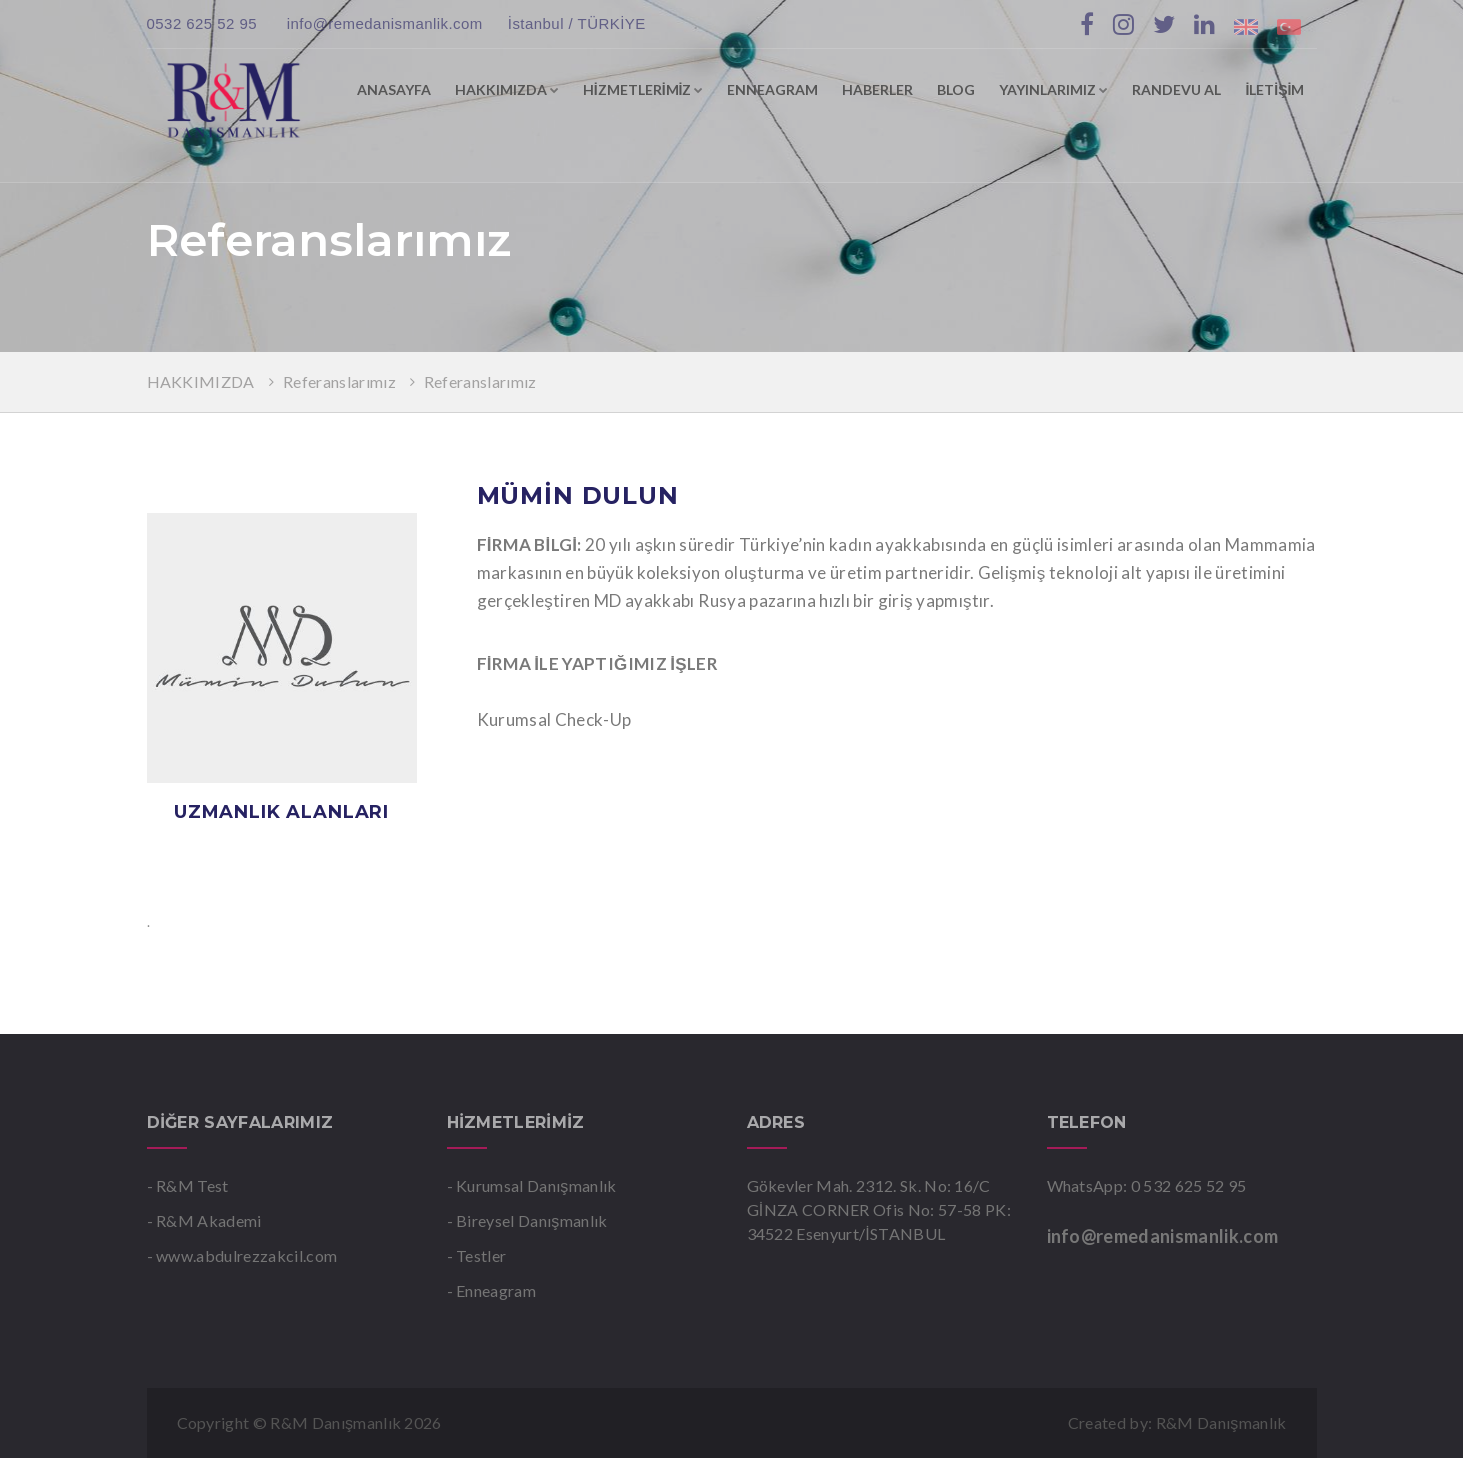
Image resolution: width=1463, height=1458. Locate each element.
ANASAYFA (394, 89)
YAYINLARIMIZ (1053, 89)
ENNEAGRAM (772, 89)
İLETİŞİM (1274, 89)
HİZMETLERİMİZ (643, 89)
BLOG (956, 89)
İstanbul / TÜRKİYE (577, 23)
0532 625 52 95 (204, 23)
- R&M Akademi (204, 1220)
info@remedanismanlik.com (385, 23)
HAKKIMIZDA (507, 89)
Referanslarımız (339, 381)
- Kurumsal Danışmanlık (532, 1185)
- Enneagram (492, 1290)
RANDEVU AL (1176, 89)
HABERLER (877, 89)
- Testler (477, 1255)
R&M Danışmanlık (1221, 1422)
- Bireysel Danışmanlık (527, 1220)
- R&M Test (188, 1185)
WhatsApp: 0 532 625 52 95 (1147, 1185)
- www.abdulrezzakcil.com (242, 1255)
